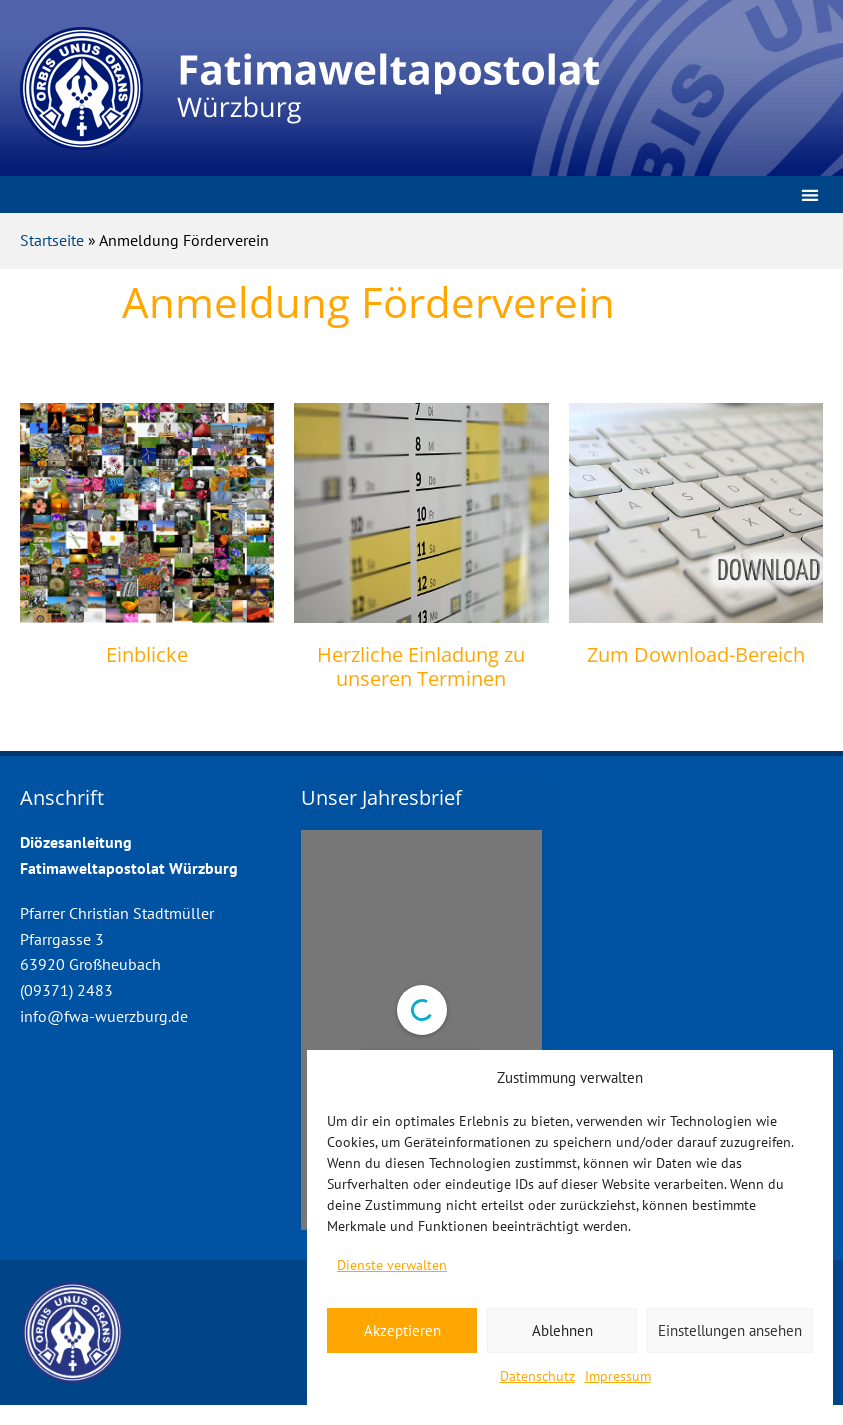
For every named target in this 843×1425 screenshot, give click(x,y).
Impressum (618, 1376)
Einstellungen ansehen (730, 1330)
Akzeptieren (402, 1330)
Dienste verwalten (392, 1265)
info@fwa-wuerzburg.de (104, 1016)
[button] (809, 194)
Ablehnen (562, 1330)
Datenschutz (537, 1376)
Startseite (52, 240)
